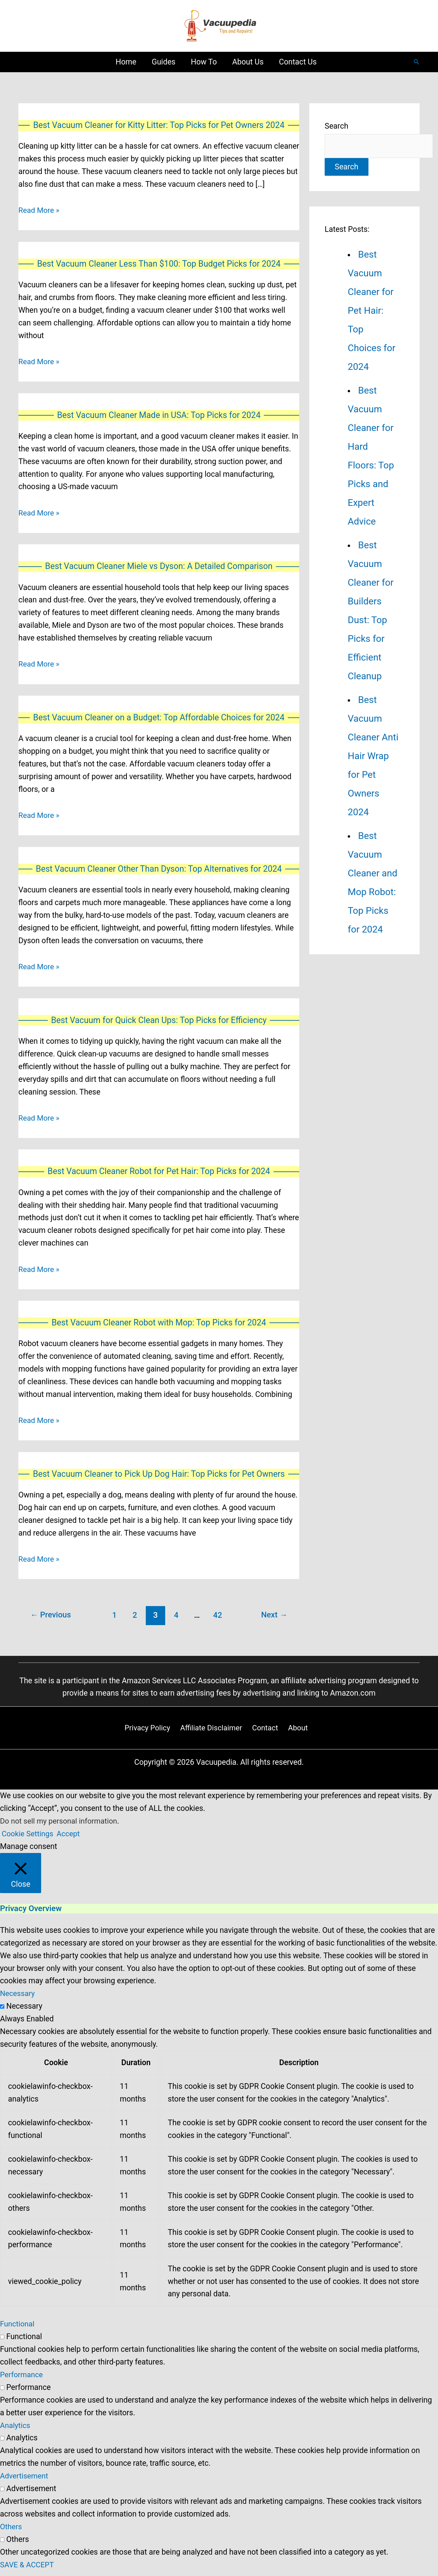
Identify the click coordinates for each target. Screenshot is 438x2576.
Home (126, 61)
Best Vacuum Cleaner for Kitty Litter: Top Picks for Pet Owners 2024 (159, 125)
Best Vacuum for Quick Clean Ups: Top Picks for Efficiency (159, 1023)
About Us (248, 61)
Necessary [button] (18, 1998)
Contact (265, 1732)
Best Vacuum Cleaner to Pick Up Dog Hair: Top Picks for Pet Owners (159, 1478)
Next (273, 1619)
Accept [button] (71, 1838)
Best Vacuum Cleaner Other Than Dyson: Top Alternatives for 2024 (159, 871)
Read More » (39, 210)
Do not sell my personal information (61, 1825)
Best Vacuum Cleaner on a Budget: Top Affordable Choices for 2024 (159, 719)
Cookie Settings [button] (28, 1838)
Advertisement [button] (25, 2480)
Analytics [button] (15, 2429)
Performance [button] (22, 2379)
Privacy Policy (149, 1732)
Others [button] (11, 2531)
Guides (164, 61)
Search (336, 126)
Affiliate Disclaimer (212, 1732)
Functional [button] (18, 2328)
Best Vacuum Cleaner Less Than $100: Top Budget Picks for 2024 (158, 264)
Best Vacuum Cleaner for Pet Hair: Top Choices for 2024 (372, 311)
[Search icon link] (417, 62)
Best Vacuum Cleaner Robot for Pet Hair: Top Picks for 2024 (158, 1174)
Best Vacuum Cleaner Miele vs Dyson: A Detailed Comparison (159, 568)
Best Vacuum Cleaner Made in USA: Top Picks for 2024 (158, 416)
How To (204, 61)
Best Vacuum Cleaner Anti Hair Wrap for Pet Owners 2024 (373, 756)
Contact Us (298, 61)
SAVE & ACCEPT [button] (28, 2569)
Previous (52, 1619)
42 (219, 1619)
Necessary (24, 2010)
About (297, 1732)
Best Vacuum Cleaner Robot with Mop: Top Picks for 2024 (158, 1326)
